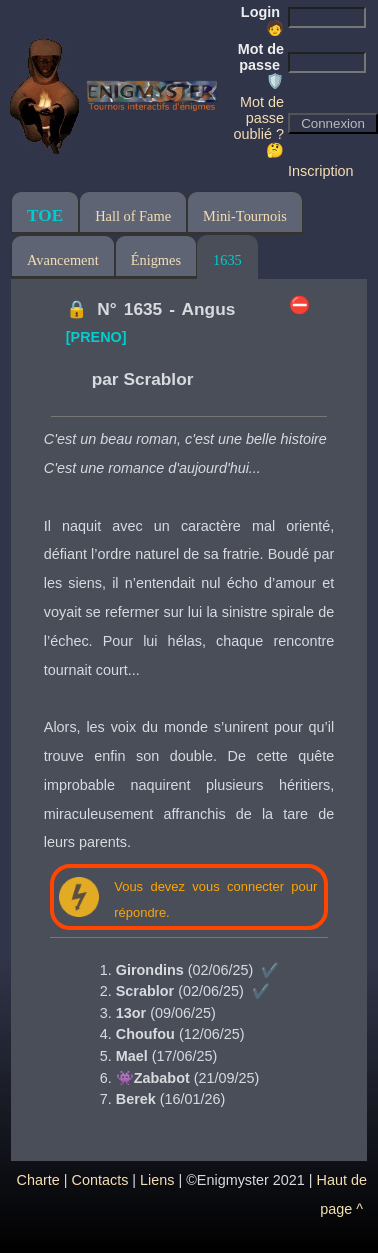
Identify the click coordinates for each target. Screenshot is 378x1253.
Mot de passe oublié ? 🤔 (259, 126)
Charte (38, 1180)
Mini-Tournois (245, 216)
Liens (157, 1180)
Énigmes (156, 260)
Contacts (100, 1180)
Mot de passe (261, 65)
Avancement (63, 260)
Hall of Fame (133, 216)
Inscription (321, 171)
